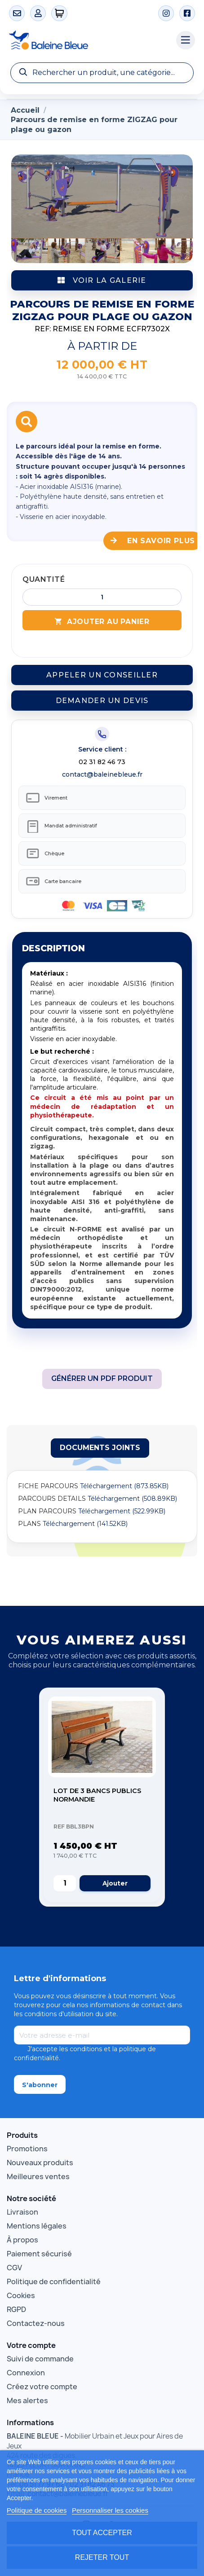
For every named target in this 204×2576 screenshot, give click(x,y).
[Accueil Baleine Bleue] (88, 40)
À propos (22, 2240)
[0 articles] (59, 13)
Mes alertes (27, 2400)
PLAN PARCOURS (47, 1511)
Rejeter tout (102, 2557)
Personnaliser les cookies (110, 2510)
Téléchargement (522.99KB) (121, 1511)
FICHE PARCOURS (48, 1486)
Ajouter (115, 1882)
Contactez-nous (36, 2323)
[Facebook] (187, 13)
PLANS (29, 1524)
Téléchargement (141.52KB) (85, 1524)
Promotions (27, 2149)
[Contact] (17, 13)
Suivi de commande (40, 2359)
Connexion (26, 2373)
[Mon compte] (38, 13)
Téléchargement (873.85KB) (124, 1486)
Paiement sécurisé (39, 2254)
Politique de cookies (37, 2510)
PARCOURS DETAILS (52, 1499)
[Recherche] (102, 72)
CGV (14, 2268)
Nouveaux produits (40, 2162)
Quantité (43, 579)
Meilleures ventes (38, 2176)
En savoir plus (153, 540)
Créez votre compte (42, 2386)
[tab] (100, 1448)
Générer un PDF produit (102, 1378)
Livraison (22, 2212)
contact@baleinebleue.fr (102, 774)
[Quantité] (102, 597)
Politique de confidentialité (54, 2281)
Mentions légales (37, 2226)
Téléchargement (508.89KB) (132, 1499)
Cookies (21, 2295)
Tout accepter (102, 2532)
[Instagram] (166, 13)
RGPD (16, 2309)
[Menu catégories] (185, 40)
